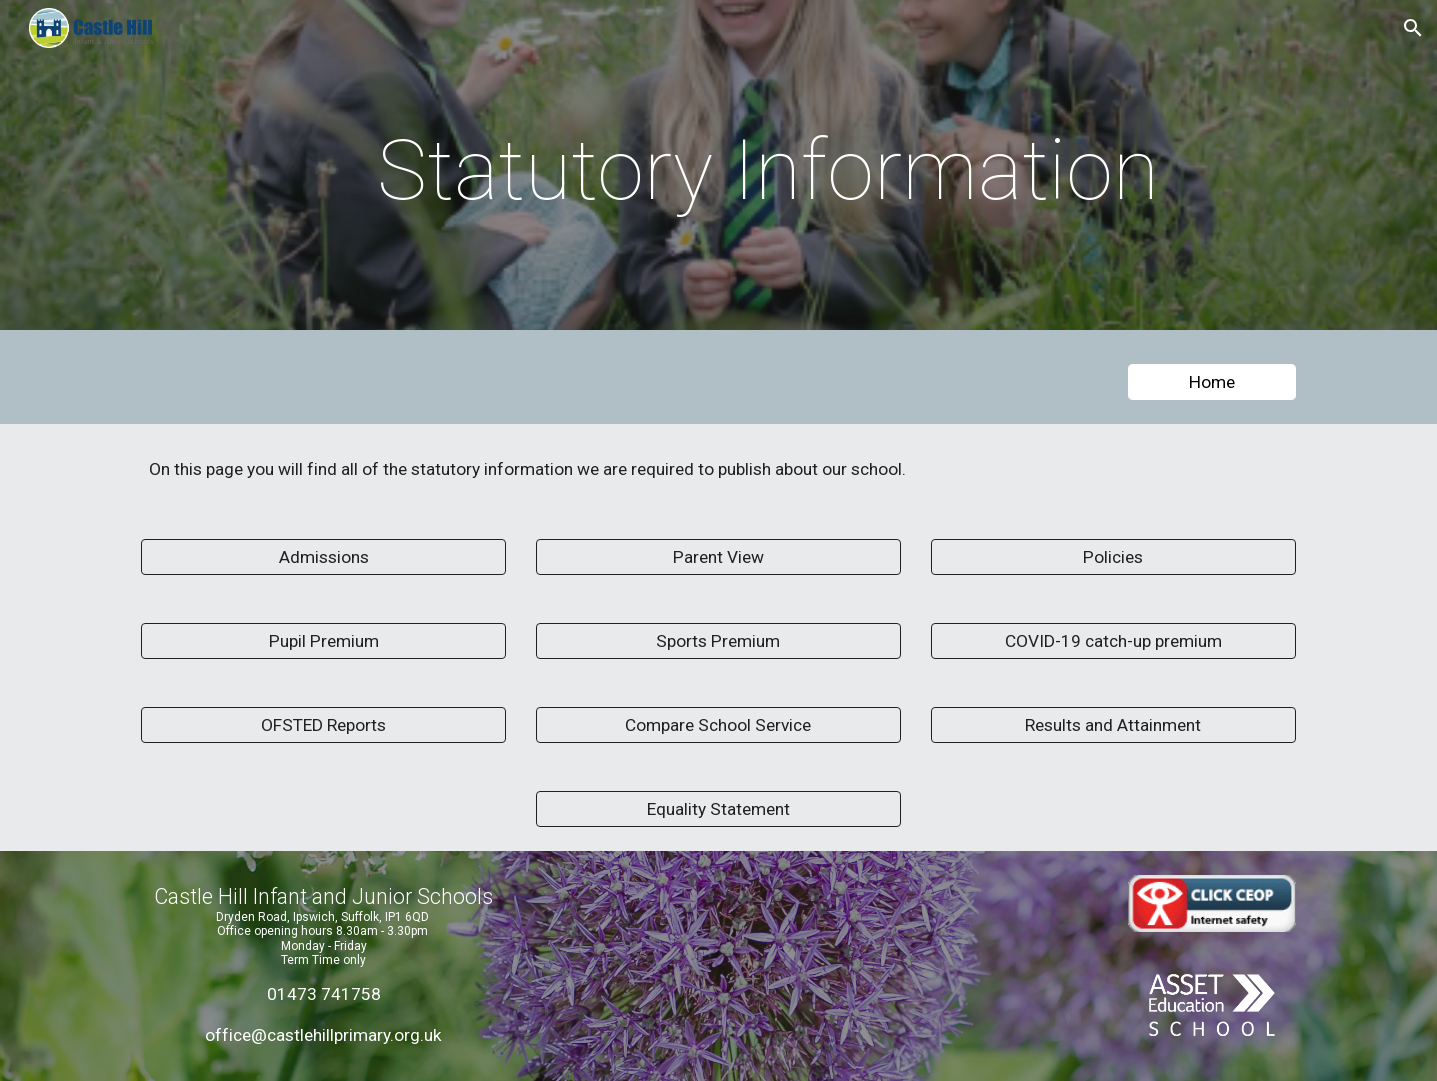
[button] (1413, 28)
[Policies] (1113, 557)
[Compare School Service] (718, 725)
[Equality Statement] (718, 809)
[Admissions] (323, 557)
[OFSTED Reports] (323, 725)
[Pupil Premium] (323, 641)
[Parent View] (718, 557)
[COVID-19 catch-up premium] (1113, 641)
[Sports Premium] (718, 641)
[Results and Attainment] (1113, 725)
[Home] (1212, 382)
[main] (768, 170)
